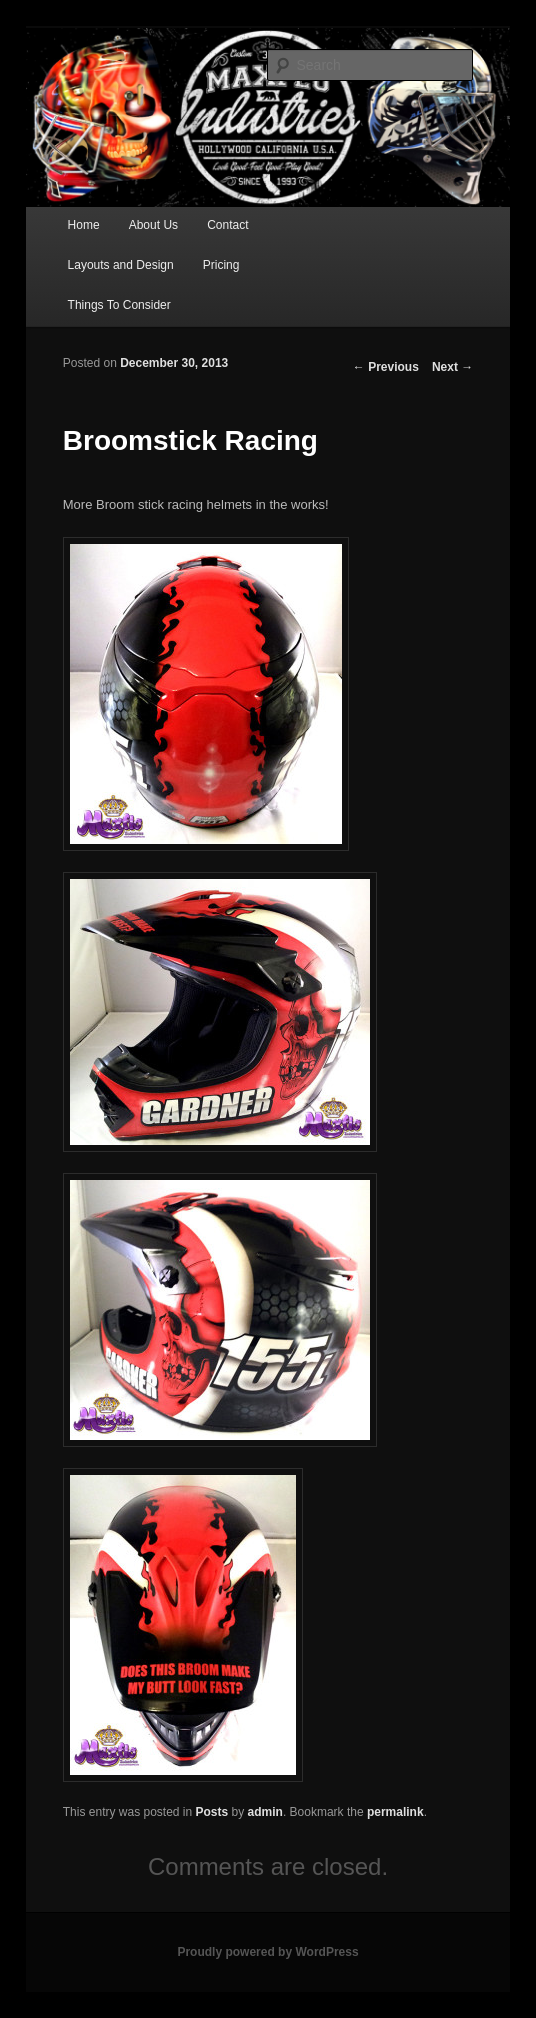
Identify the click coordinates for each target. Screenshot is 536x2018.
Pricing (221, 265)
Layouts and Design (121, 265)
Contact (227, 225)
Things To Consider (119, 305)
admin (265, 1812)
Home (84, 225)
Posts (212, 1812)
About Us (153, 225)
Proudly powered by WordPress (267, 1952)
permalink (395, 1812)
